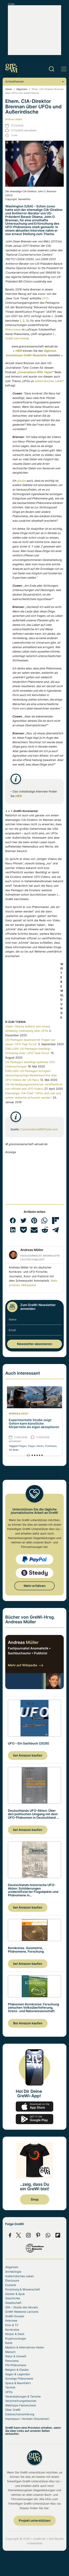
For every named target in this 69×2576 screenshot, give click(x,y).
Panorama (12, 2361)
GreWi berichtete (16, 338)
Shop (35, 2199)
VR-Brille (13, 1449)
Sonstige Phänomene (19, 2378)
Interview (11, 2320)
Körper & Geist (18, 1413)
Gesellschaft (13, 2303)
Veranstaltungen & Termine (23, 2396)
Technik (10, 2387)
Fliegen (22, 1445)
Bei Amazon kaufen (27, 2023)
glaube (21, 480)
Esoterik (10, 2285)
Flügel (31, 1445)
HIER (19, 350)
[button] (12, 1220)
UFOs (8, 2392)
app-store (34, 2106)
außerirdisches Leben (49, 381)
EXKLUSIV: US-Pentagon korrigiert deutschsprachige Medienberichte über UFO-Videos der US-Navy (31, 1075)
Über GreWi (12, 2409)
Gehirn (40, 1445)
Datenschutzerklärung (19, 2414)
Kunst (8, 2343)
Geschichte (12, 2298)
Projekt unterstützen (34, 2520)
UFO (45, 298)
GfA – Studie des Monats (21, 2307)
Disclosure (12, 2280)
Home (8, 89)
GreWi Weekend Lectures (21, 2311)
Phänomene (13, 329)
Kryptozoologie (15, 2338)
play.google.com (34, 2119)
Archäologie (13, 2271)
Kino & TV (11, 2325)
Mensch (10, 2352)
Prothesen (51, 1445)
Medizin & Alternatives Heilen (24, 2347)
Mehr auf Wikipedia (25, 1665)
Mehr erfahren (35, 1586)
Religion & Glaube (17, 2369)
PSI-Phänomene (15, 2365)
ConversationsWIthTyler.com (39, 1129)
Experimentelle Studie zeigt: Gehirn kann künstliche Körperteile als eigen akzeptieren (34, 1423)
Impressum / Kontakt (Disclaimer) (27, 2418)
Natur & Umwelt (15, 2356)
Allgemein (21, 89)
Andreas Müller (13, 119)
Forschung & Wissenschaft (22, 2289)
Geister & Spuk (15, 2294)
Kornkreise (12, 2329)
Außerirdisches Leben (19, 2276)
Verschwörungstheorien (20, 2401)
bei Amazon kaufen (27, 1755)
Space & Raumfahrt (18, 2383)
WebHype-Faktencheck (20, 2405)
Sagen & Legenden (17, 2374)
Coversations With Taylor (35, 372)
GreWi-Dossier (14, 2316)
